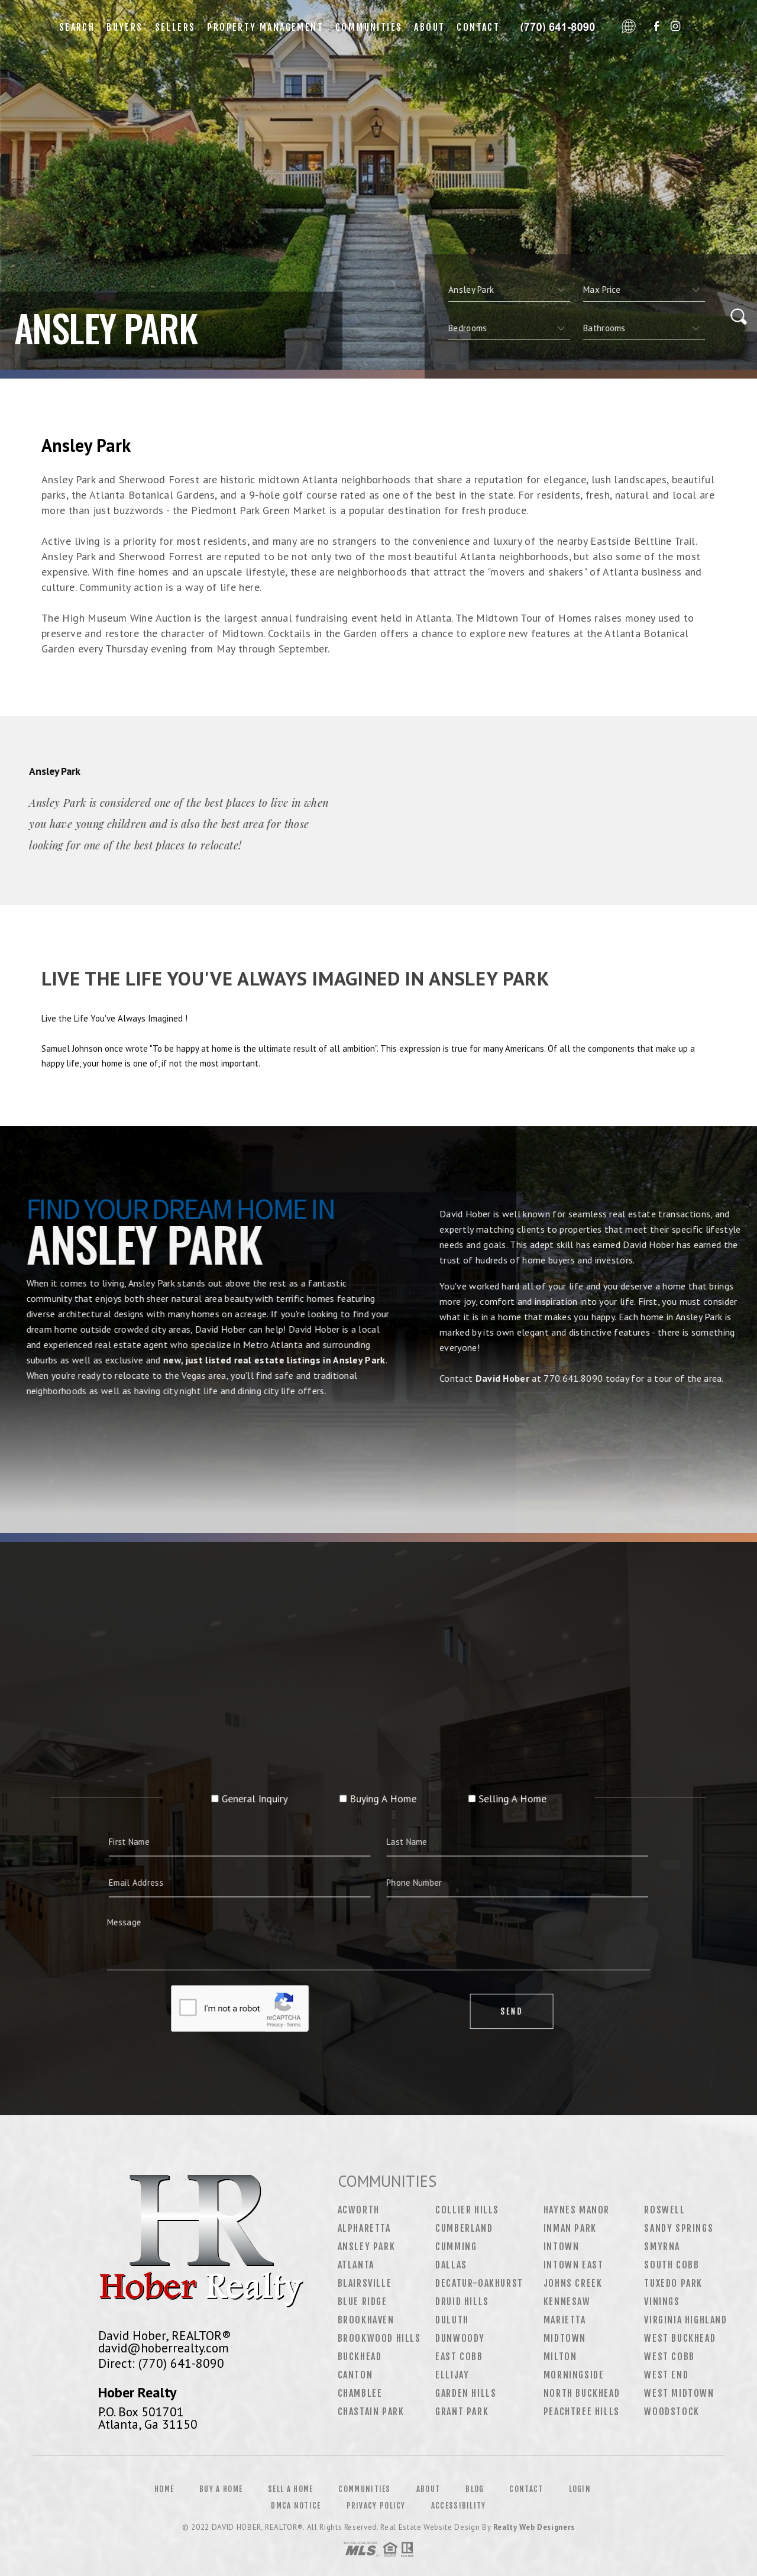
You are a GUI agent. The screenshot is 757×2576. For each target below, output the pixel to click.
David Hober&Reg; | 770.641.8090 (561, 27)
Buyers (124, 27)
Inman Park (570, 2228)
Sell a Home (290, 2489)
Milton (560, 2356)
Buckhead (360, 2356)
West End (666, 2375)
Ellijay (452, 2375)
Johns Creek (573, 2283)
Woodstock (671, 2411)
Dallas (451, 2265)
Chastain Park (371, 2411)
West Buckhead (680, 2338)
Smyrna (662, 2246)
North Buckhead (582, 2393)
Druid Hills (462, 2301)
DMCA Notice (296, 2505)
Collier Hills (467, 2210)
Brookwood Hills (379, 2338)
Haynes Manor (577, 2210)
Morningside (574, 2375)
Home (164, 2489)
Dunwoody (460, 2338)
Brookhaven (366, 2320)
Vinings (662, 2301)
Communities (368, 27)
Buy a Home (220, 2489)
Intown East (574, 2265)
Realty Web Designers (534, 2527)
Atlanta (356, 2265)
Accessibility (458, 2505)
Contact (478, 27)
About (429, 27)
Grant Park (462, 2411)
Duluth (452, 2320)
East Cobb (459, 2356)
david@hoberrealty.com (163, 2347)
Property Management (265, 27)
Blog (474, 2489)
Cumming (456, 2246)
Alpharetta (364, 2228)
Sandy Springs (678, 2228)
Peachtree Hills (582, 2411)
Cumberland (464, 2228)
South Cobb (671, 2265)
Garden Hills (465, 2393)
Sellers (175, 27)
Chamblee (360, 2393)
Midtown (565, 2338)
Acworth (359, 2210)
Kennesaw (567, 2301)
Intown (562, 2246)
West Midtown (679, 2393)
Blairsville (365, 2283)
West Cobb (669, 2356)
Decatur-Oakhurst (479, 2283)
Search (77, 27)
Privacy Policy (376, 2505)
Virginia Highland (685, 2320)
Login (580, 2489)
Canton (355, 2375)
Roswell (664, 2210)
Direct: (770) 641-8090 (161, 2363)
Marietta (565, 2320)
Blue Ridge (362, 2301)
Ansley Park (367, 2246)
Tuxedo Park (673, 2283)
